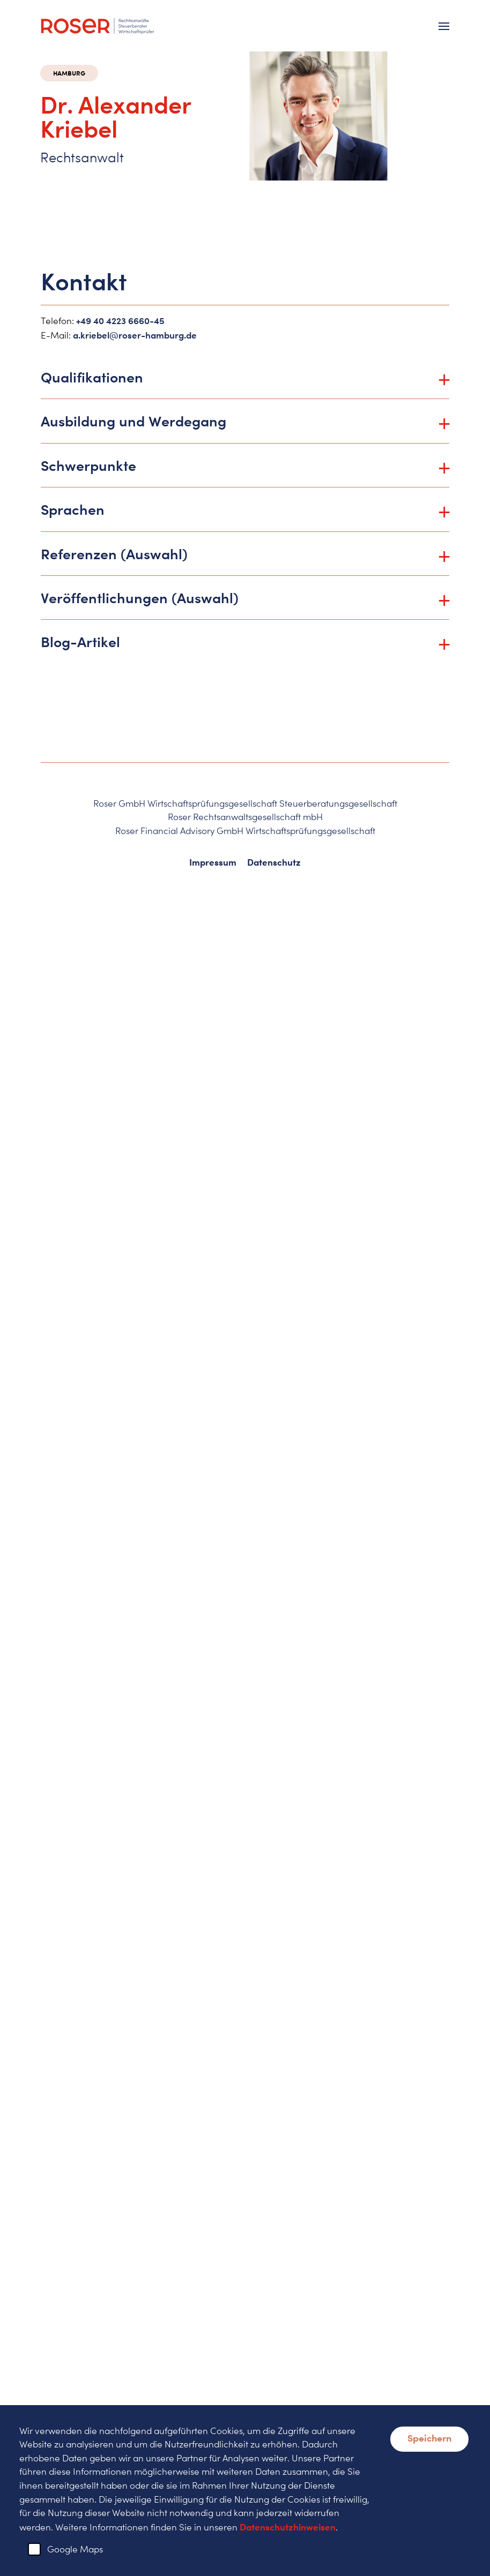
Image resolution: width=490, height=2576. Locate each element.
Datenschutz (274, 862)
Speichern (429, 2438)
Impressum (212, 862)
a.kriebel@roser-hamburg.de (135, 335)
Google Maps (75, 2549)
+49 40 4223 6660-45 (120, 320)
